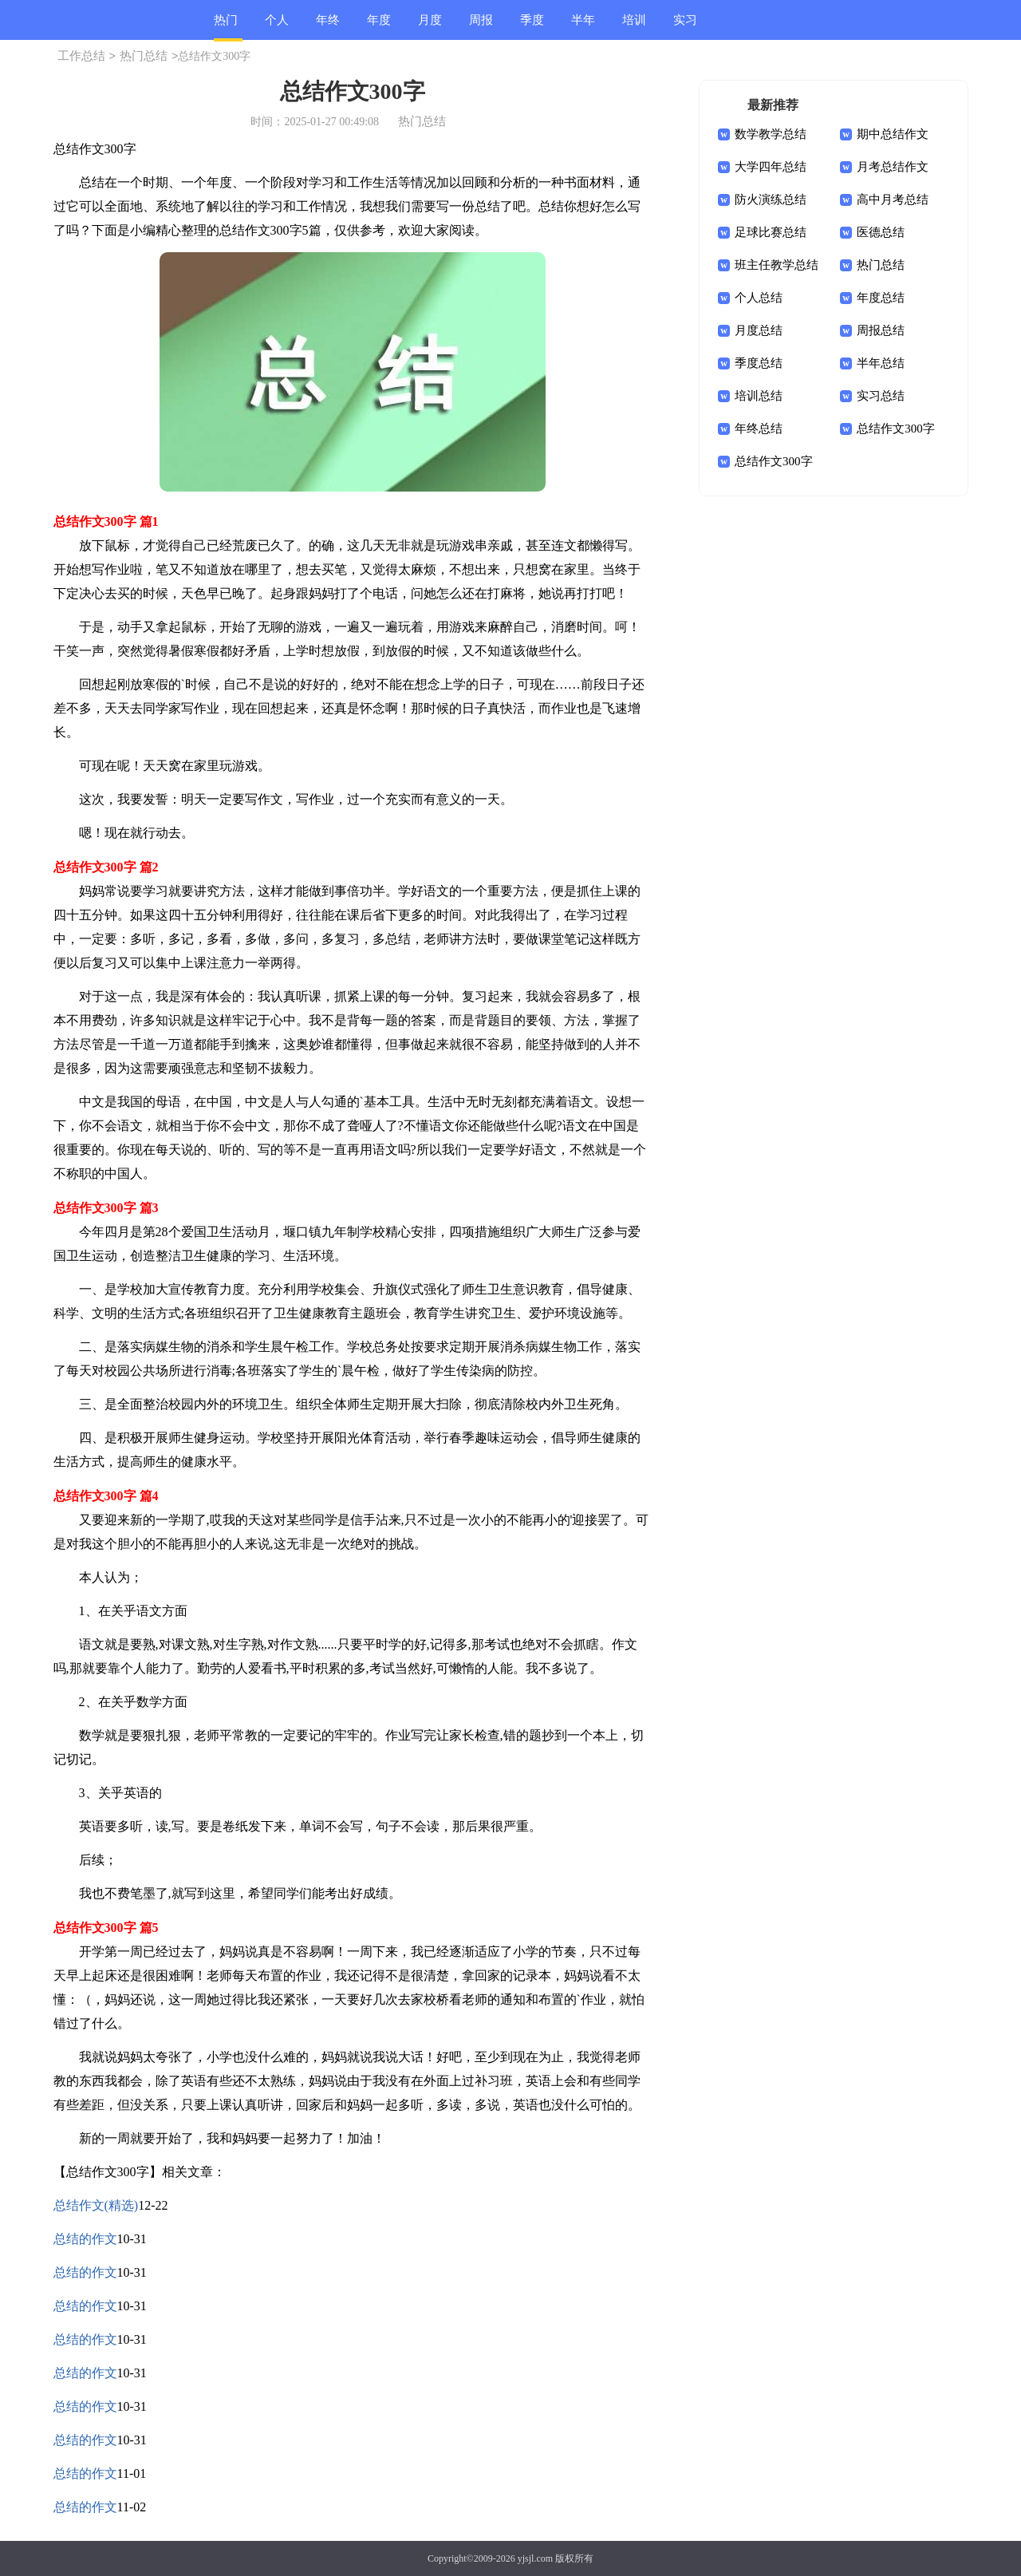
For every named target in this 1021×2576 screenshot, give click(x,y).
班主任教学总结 (776, 265)
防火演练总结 (770, 199)
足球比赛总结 (770, 232)
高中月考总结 (892, 199)
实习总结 (685, 27)
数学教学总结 (770, 134)
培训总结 (634, 27)
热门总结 (226, 27)
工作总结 (81, 55)
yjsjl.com (535, 2558)
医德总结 (881, 232)
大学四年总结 (770, 166)
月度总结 (430, 27)
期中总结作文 (892, 134)
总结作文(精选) (96, 2205)
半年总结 (583, 27)
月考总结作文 (892, 166)
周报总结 (481, 27)
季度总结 (532, 27)
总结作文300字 (896, 428)
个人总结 (277, 27)
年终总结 (328, 27)
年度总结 (379, 27)
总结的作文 (85, 2239)
